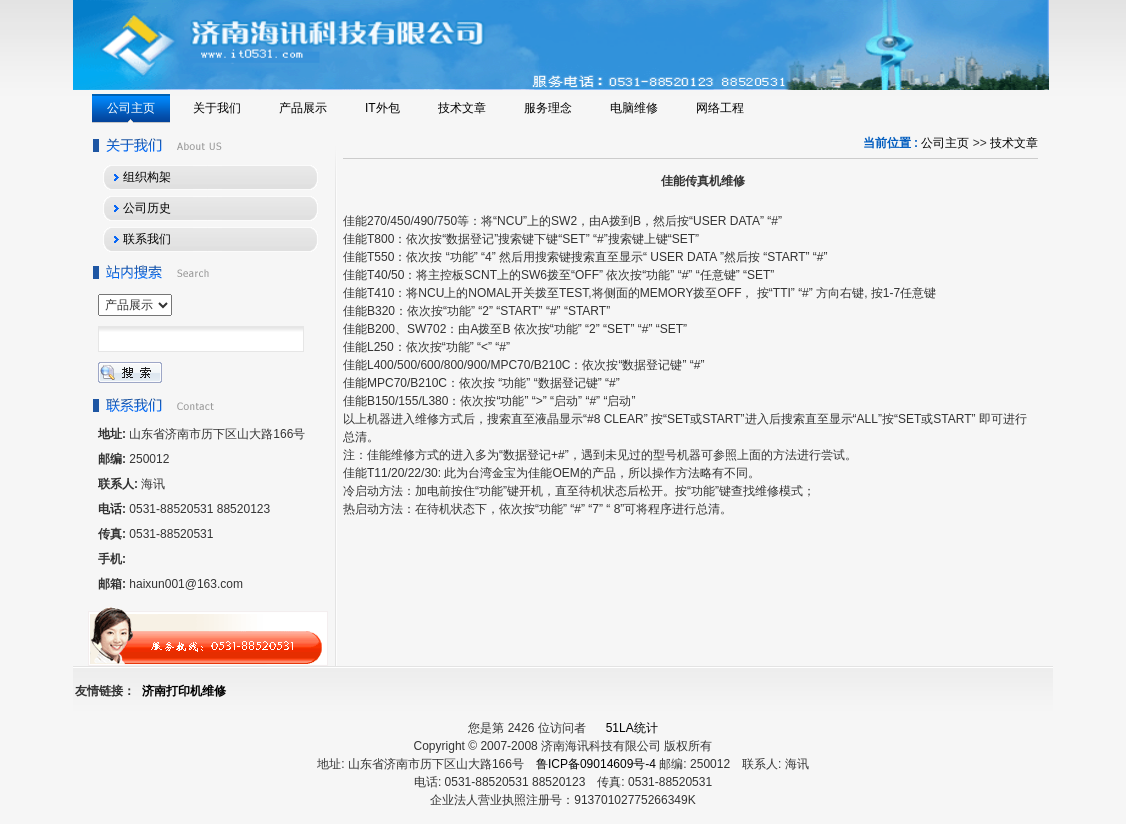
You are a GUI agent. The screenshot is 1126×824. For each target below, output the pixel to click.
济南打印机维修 (184, 691)
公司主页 (945, 143)
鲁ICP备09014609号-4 (596, 764)
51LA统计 (632, 728)
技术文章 (1014, 143)
